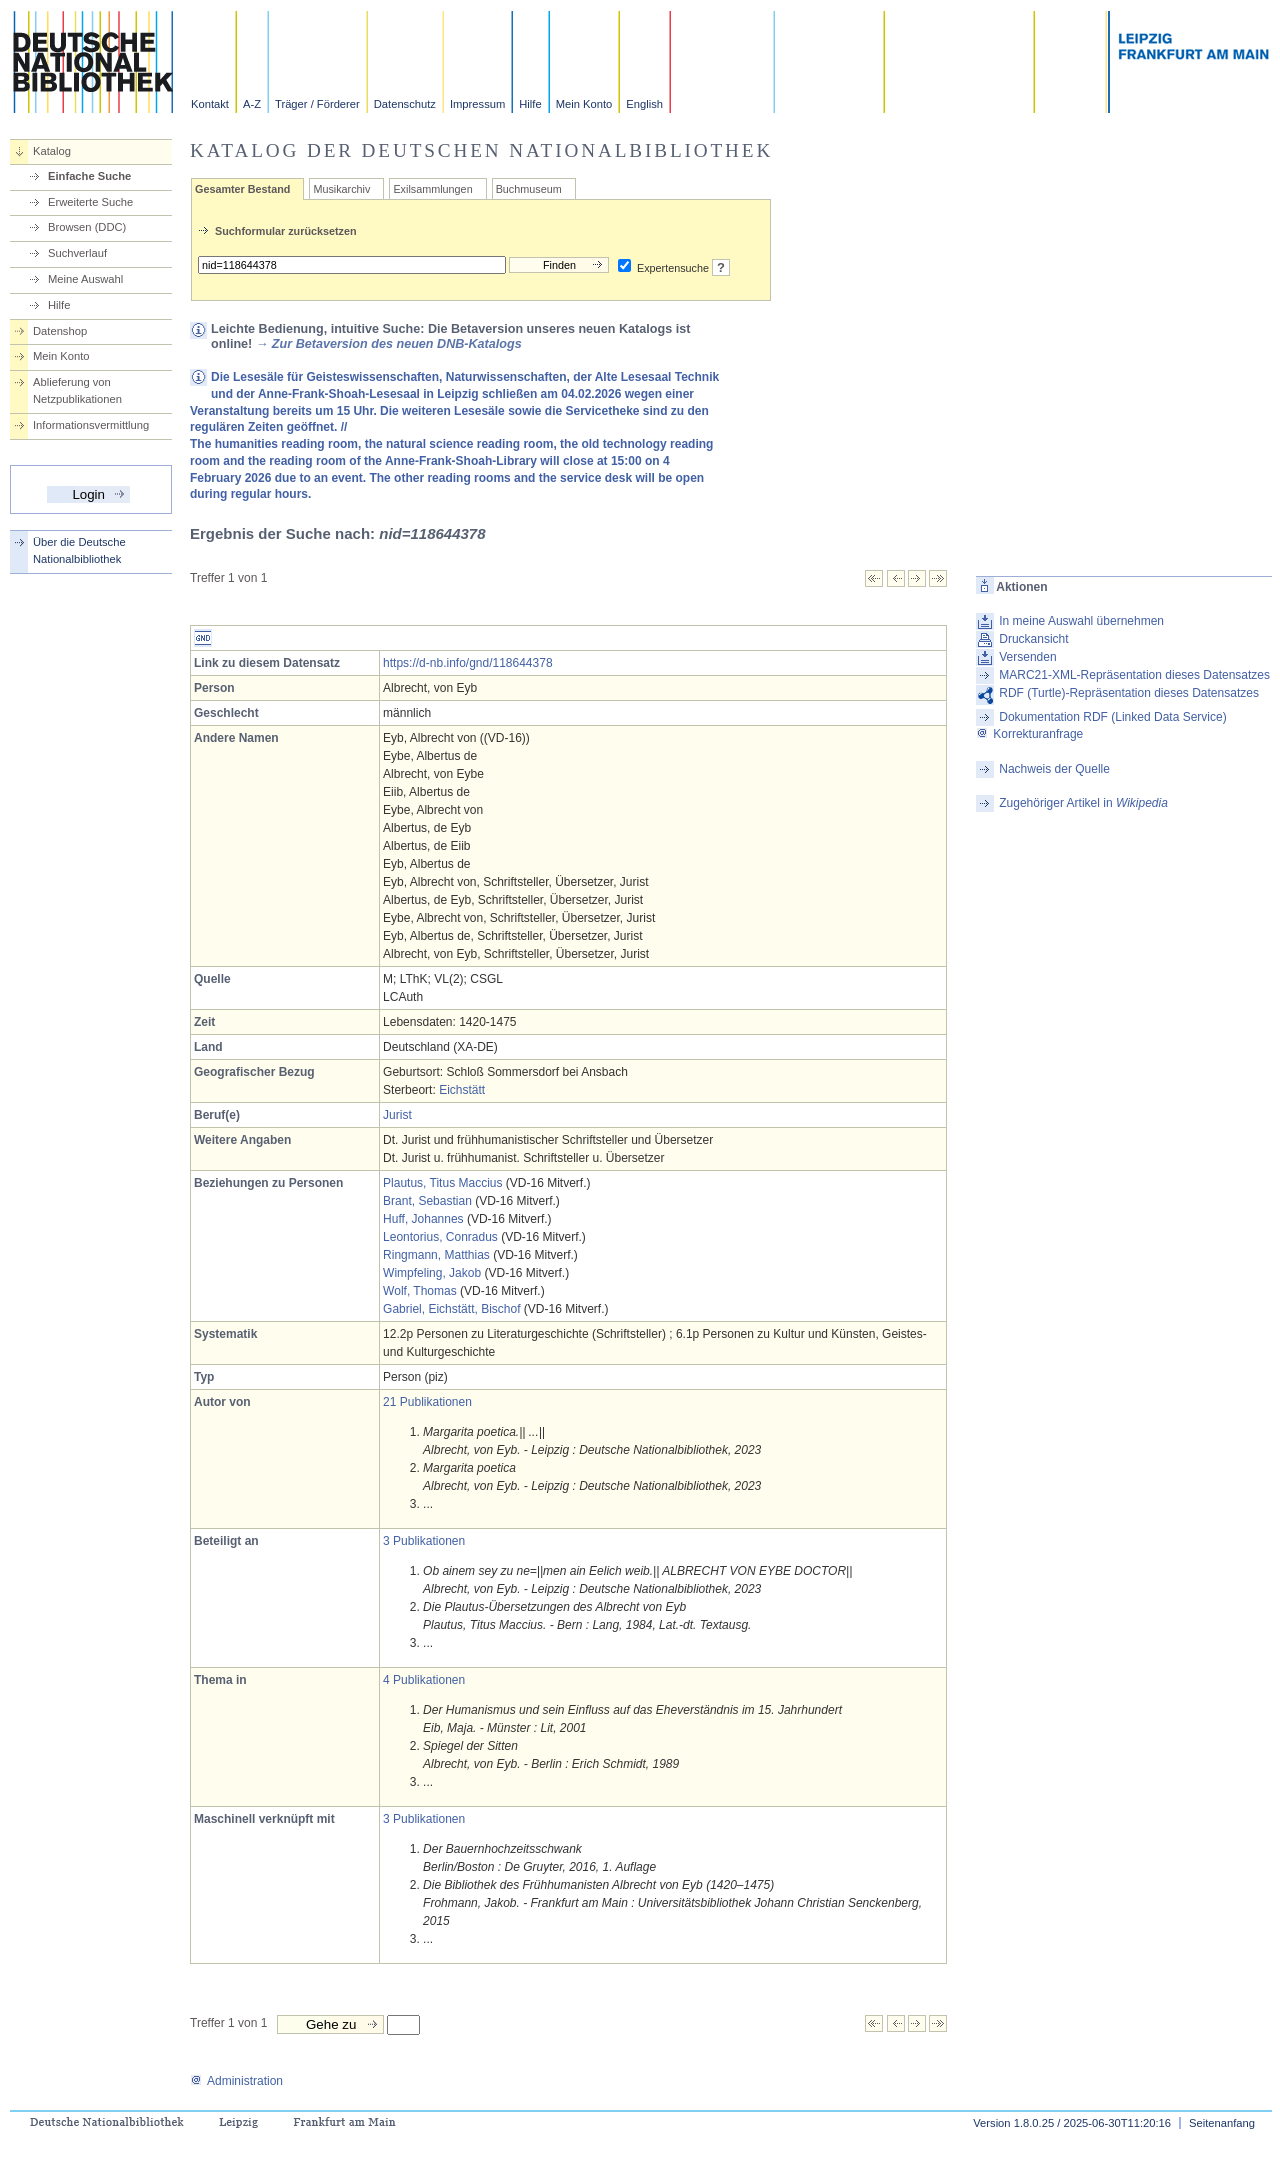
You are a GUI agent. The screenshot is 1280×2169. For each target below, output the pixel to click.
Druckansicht (1033, 639)
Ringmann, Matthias (436, 1255)
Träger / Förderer (317, 104)
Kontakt (210, 104)
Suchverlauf (77, 253)
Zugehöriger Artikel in (1083, 803)
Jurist (397, 1115)
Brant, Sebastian (427, 1201)
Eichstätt (462, 1090)
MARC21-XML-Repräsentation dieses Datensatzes (1134, 675)
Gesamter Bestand (242, 189)
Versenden (1027, 657)
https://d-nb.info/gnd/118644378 (467, 663)
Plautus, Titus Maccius (442, 1183)
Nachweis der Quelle (1054, 769)
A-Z (252, 104)
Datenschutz (405, 104)
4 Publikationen (424, 1680)
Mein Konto (584, 104)
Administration (236, 2081)
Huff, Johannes (423, 1219)
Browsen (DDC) (87, 227)
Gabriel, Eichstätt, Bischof (451, 1309)
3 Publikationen (424, 1541)
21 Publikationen (427, 1402)
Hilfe (530, 104)
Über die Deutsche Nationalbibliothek (79, 550)
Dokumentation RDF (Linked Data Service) (1112, 717)
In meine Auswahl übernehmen (1081, 621)
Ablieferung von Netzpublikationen (77, 390)
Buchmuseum (529, 189)
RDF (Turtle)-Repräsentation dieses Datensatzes (1129, 693)
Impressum (477, 104)
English (644, 104)
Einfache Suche (89, 176)
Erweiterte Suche (90, 202)
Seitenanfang (1222, 2123)
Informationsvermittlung (91, 425)
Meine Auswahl (85, 279)
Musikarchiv (341, 189)
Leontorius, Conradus (440, 1237)
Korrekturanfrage (1029, 734)
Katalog (52, 151)
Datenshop (60, 331)
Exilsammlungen (432, 189)
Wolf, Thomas (420, 1291)
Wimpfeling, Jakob (432, 1273)
